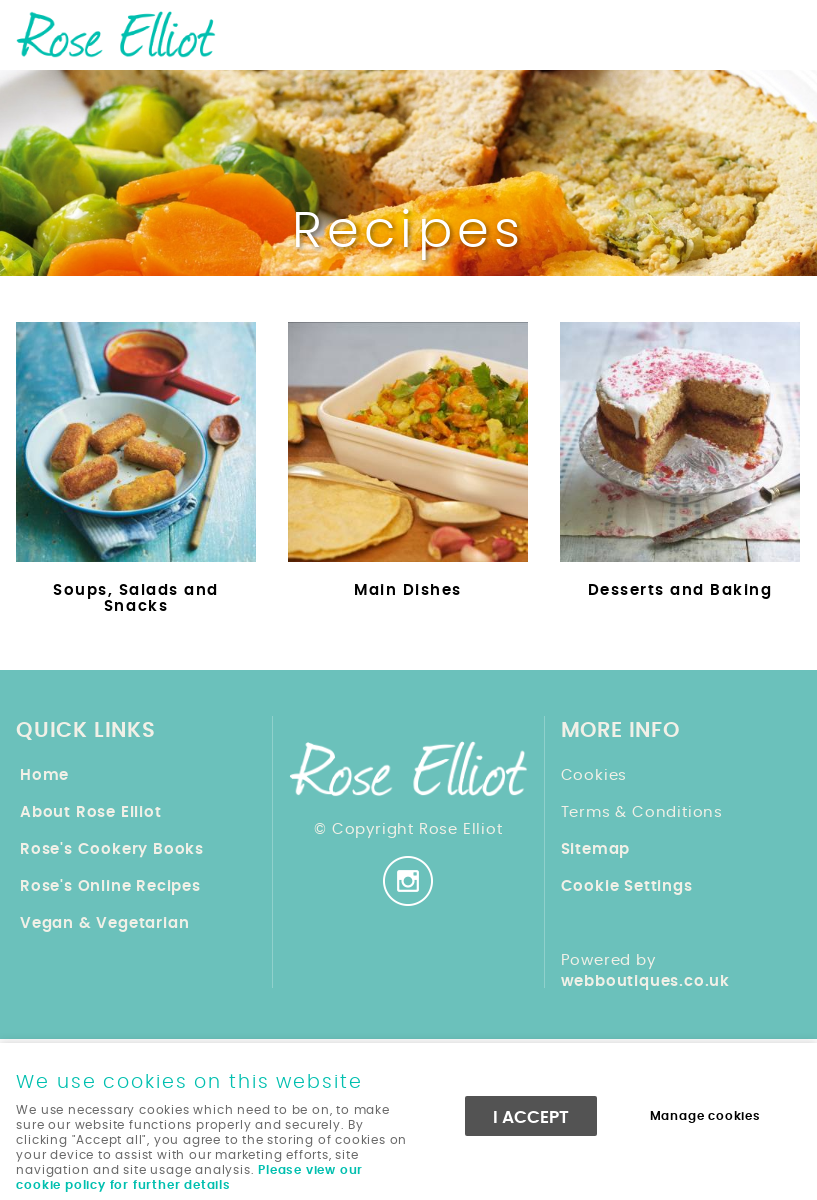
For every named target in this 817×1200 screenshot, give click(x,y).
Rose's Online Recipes (110, 886)
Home (44, 775)
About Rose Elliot (91, 812)
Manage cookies (705, 1116)
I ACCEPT (531, 1117)
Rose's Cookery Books (112, 849)
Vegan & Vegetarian (104, 923)
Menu (782, 32)
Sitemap (596, 849)
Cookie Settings (627, 886)
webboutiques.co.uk (645, 981)
